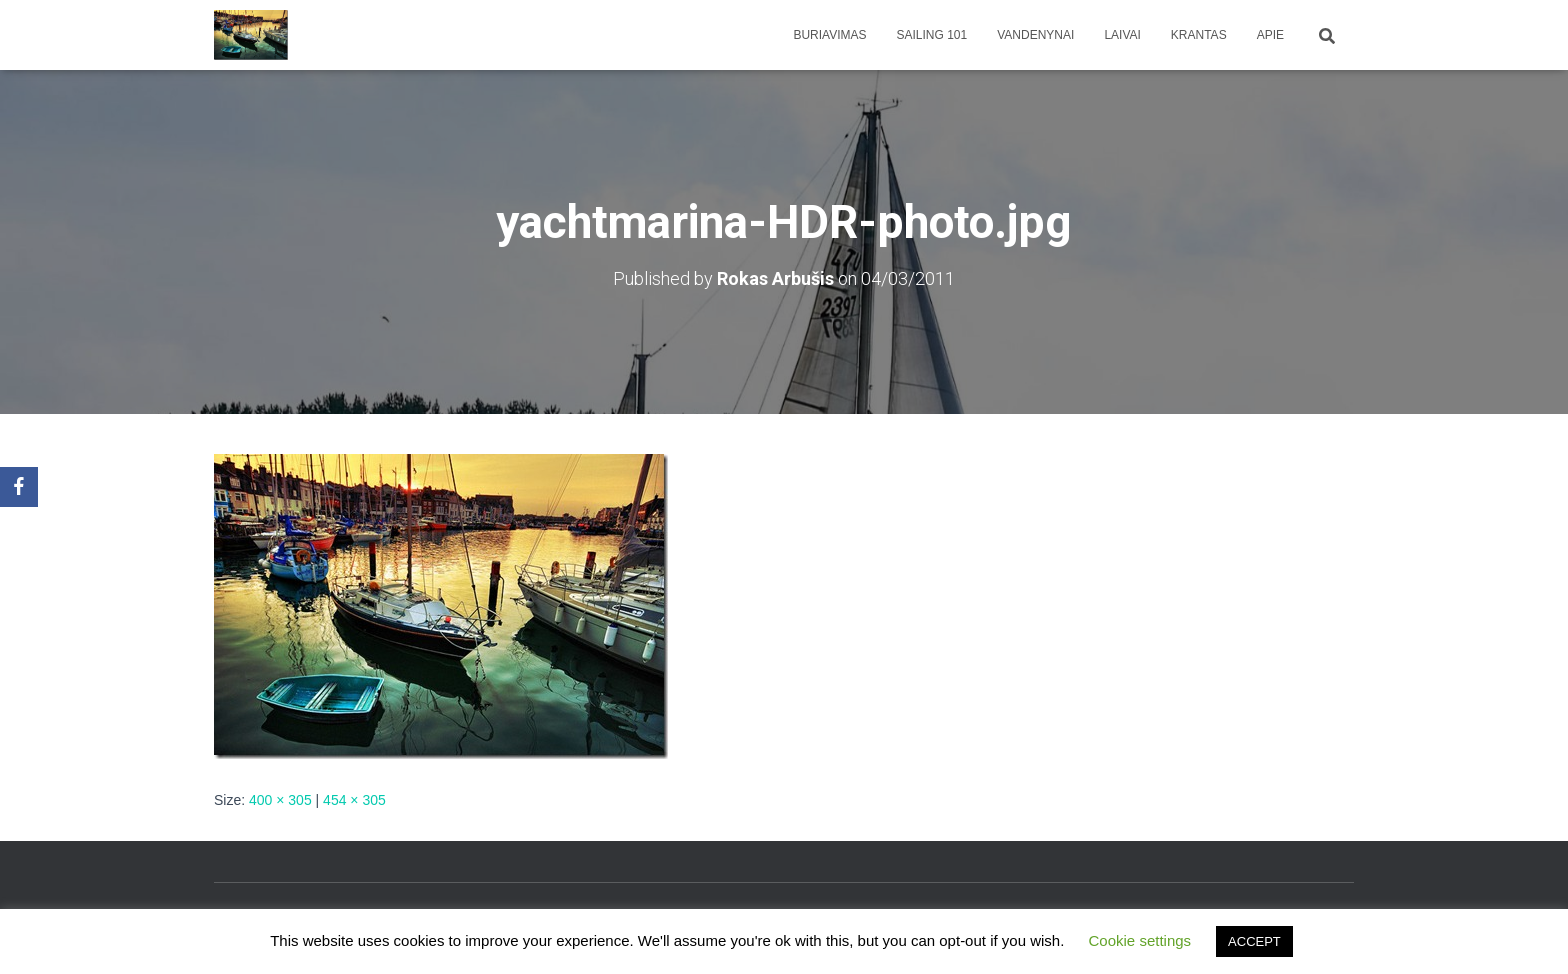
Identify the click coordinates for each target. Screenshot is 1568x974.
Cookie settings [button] (1140, 940)
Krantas (1199, 35)
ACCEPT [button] (1254, 941)
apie (1270, 35)
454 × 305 (354, 800)
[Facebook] (19, 487)
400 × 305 (280, 800)
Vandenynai (1035, 35)
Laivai (1122, 35)
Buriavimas (829, 35)
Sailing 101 (932, 35)
